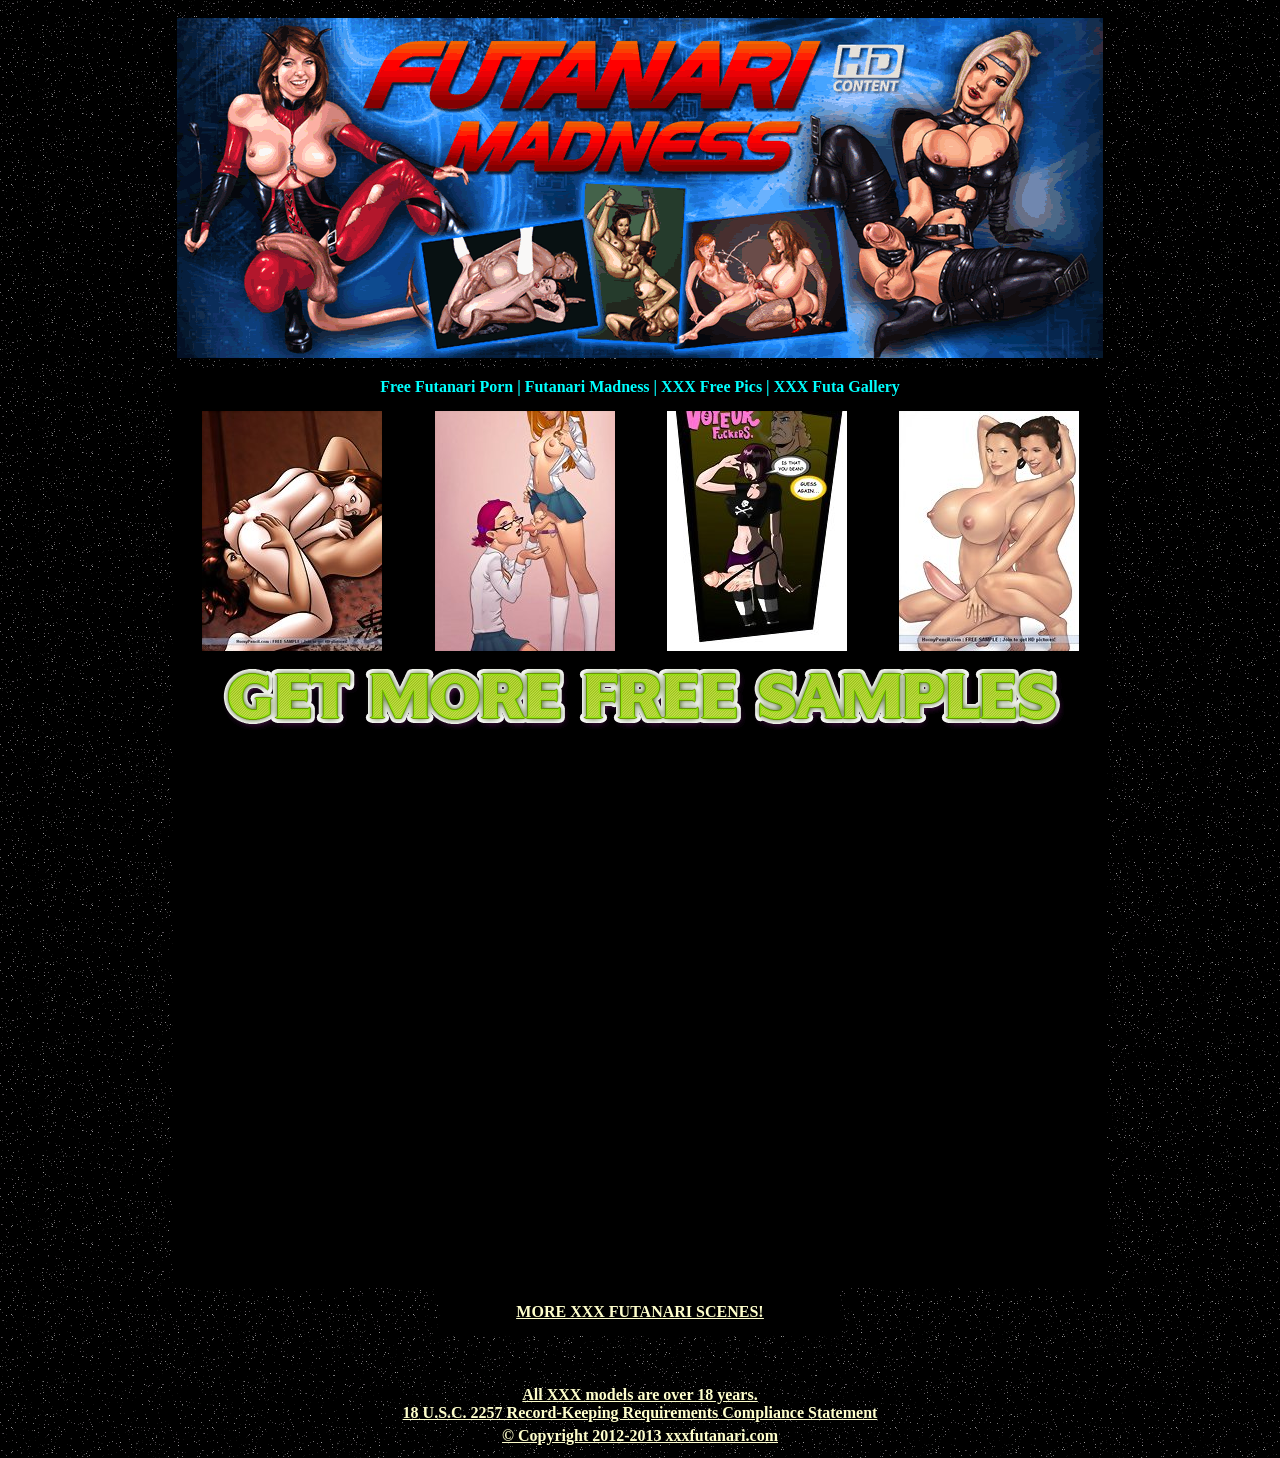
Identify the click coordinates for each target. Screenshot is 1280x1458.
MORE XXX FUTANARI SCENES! (639, 1311)
